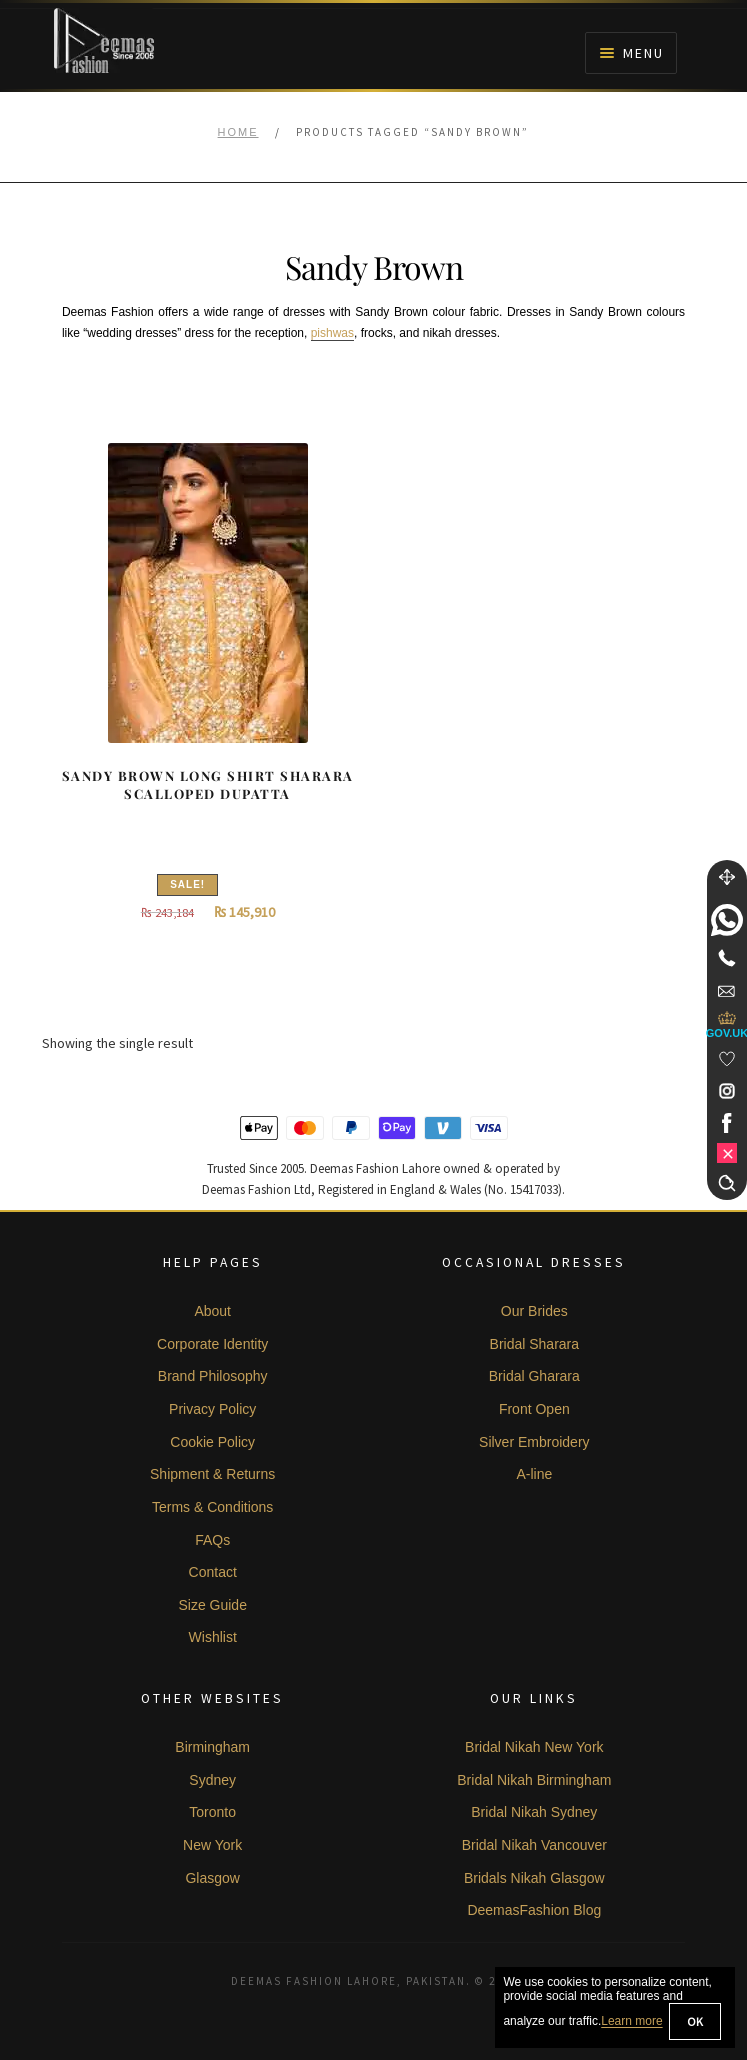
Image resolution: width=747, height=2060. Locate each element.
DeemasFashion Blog (534, 1910)
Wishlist (213, 1637)
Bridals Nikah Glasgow (534, 1878)
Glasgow (212, 1878)
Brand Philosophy (213, 1376)
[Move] (727, 877)
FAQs (212, 1540)
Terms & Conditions (212, 1507)
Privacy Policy (212, 1409)
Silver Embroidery (534, 1442)
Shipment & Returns (212, 1474)
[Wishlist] (727, 1059)
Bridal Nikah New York (534, 1747)
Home (238, 132)
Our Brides (534, 1311)
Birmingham (212, 1747)
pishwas (332, 333)
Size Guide (212, 1605)
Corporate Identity (212, 1344)
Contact (213, 1572)
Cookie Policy (212, 1442)
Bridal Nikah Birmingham (534, 1780)
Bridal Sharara (535, 1344)
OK (695, 2021)
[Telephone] (727, 958)
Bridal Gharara (534, 1376)
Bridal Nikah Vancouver (534, 1845)
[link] (727, 920)
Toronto (212, 1812)
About (212, 1311)
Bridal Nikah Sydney (534, 1812)
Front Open (534, 1409)
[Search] (727, 1183)
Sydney (212, 1780)
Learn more (631, 2022)
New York (212, 1845)
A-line (534, 1474)
